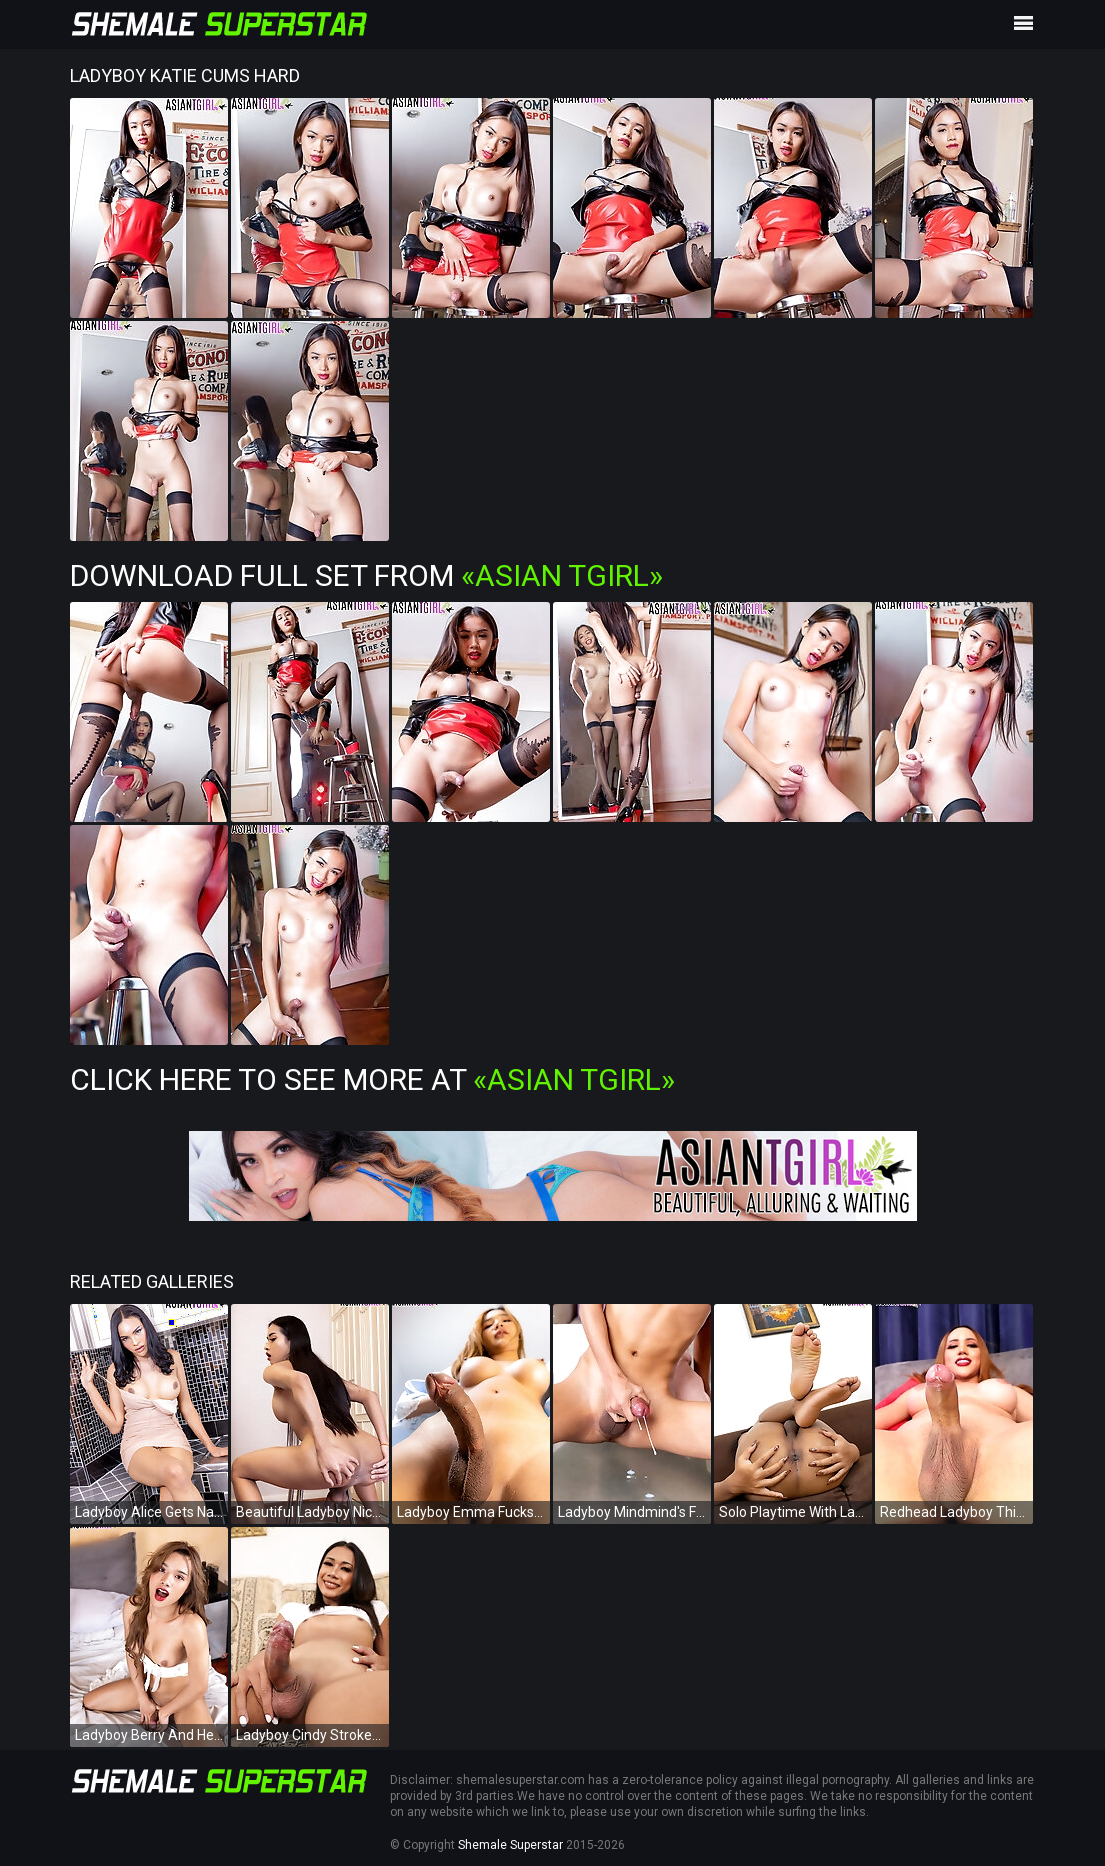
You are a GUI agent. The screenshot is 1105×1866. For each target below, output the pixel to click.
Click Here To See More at (372, 1079)
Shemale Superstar (510, 1845)
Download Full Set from (366, 575)
